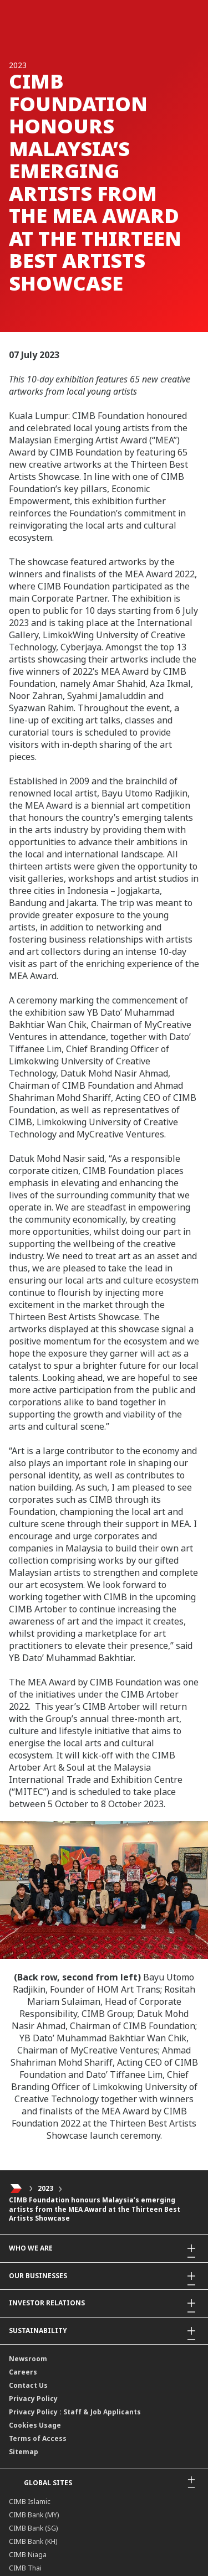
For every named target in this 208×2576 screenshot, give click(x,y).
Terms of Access (38, 2438)
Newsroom (28, 2358)
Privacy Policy (33, 2398)
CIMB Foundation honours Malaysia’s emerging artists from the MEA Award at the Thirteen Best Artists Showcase (94, 2209)
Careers (23, 2372)
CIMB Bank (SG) (33, 2528)
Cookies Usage (35, 2425)
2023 (45, 2188)
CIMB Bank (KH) (33, 2541)
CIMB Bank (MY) (34, 2515)
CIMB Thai (25, 2568)
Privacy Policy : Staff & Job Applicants (75, 2412)
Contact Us (28, 2385)
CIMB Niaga (28, 2554)
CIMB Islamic (29, 2501)
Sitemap (23, 2451)
